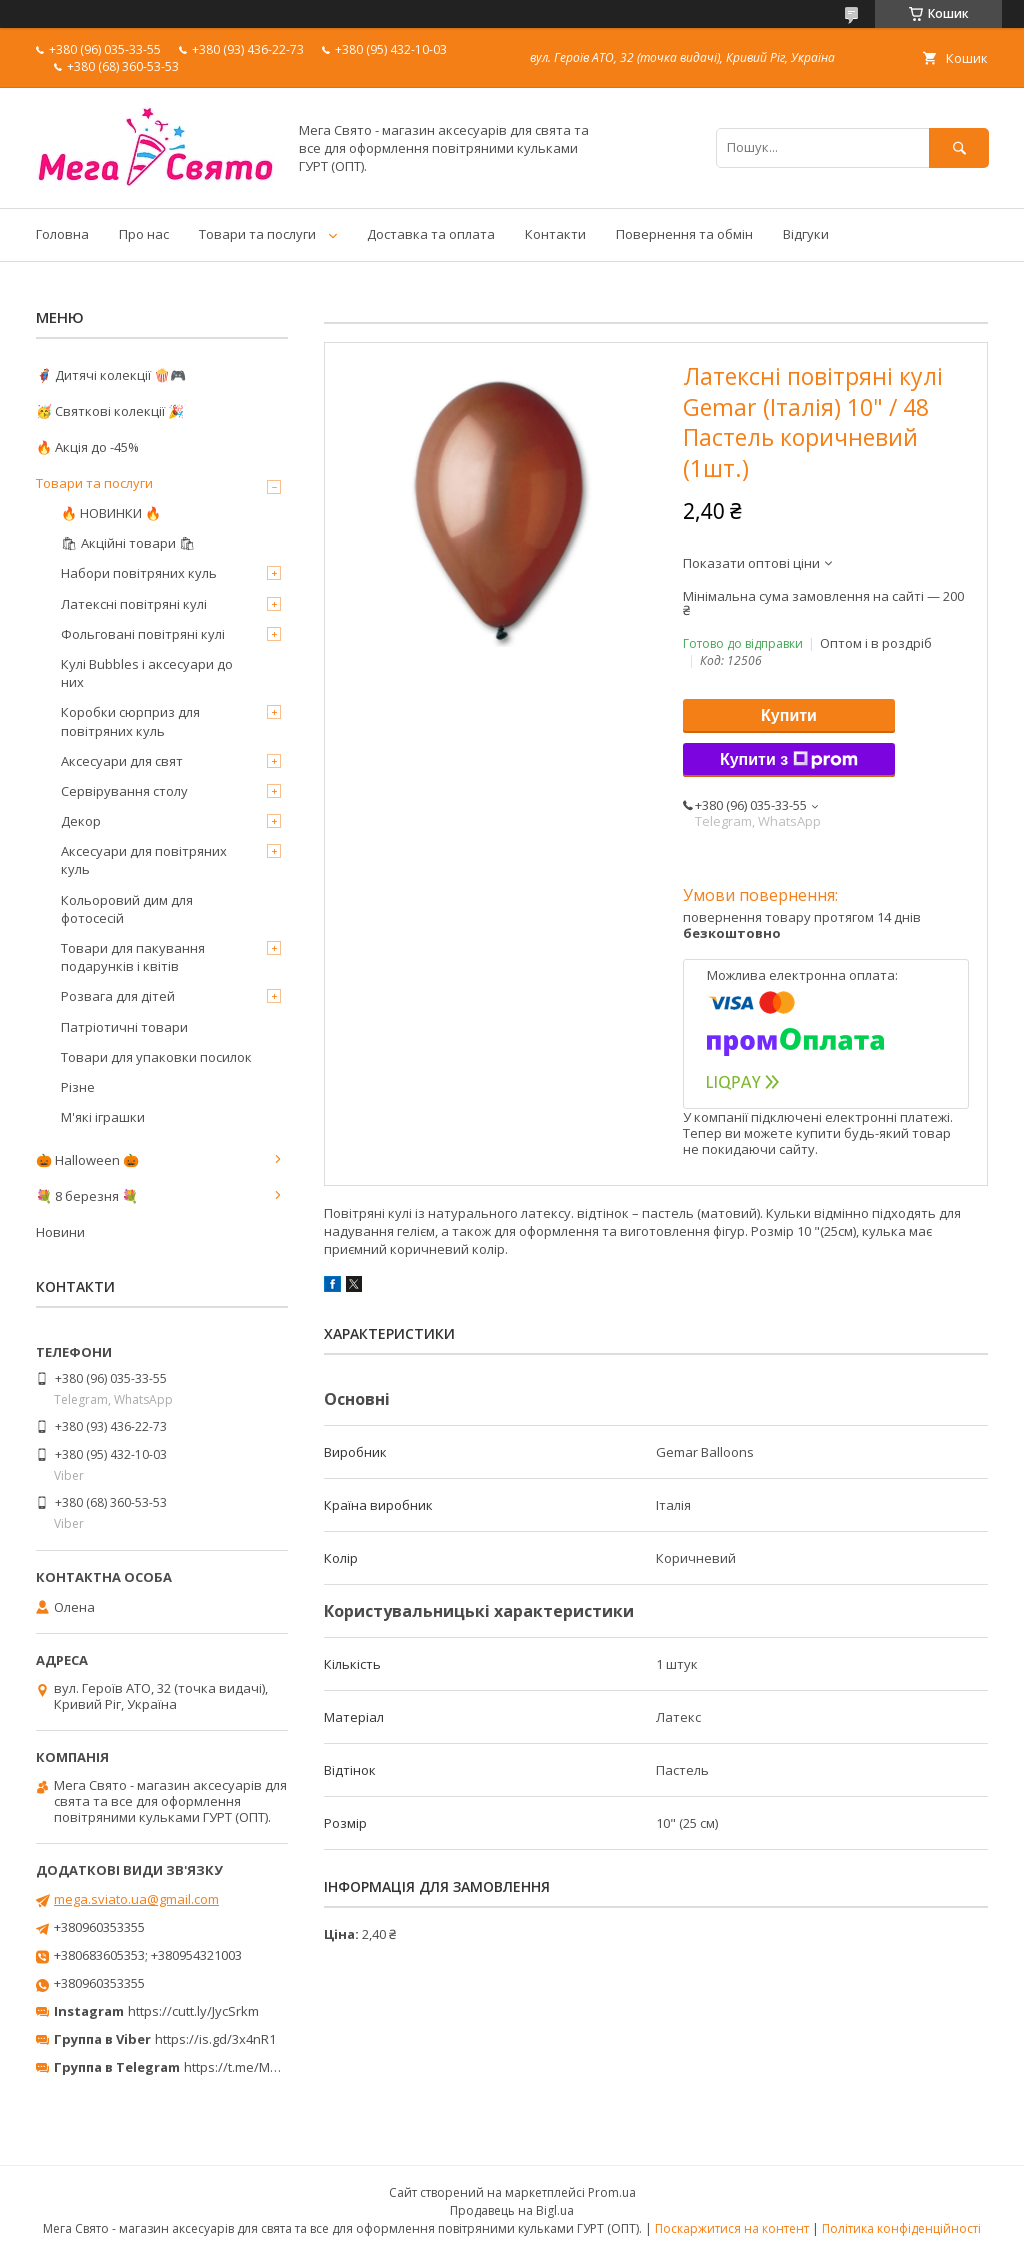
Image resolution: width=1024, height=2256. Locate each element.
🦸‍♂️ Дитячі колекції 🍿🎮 (111, 375)
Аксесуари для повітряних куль (144, 860)
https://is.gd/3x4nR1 (215, 2039)
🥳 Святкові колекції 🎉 (110, 411)
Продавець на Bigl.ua (512, 2210)
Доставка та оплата (431, 234)
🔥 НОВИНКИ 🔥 (111, 513)
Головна (62, 234)
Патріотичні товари (124, 1027)
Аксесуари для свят (122, 761)
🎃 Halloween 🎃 (87, 1160)
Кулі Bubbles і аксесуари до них (147, 673)
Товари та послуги (257, 234)
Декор (81, 821)
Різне (78, 1087)
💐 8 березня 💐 (87, 1196)
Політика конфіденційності (901, 2228)
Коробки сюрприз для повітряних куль (130, 721)
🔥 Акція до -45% (87, 447)
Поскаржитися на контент (732, 2228)
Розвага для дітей (118, 996)
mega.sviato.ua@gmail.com (136, 1899)
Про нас (144, 234)
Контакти (555, 234)
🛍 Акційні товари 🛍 (128, 543)
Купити (789, 715)
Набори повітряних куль (139, 573)
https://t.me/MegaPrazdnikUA (274, 2067)
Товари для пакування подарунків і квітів (133, 957)
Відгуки (806, 234)
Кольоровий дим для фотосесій (127, 909)
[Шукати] (959, 147)
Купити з (789, 760)
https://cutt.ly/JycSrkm (193, 2011)
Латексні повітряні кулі (134, 604)
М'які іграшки (103, 1117)
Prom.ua (612, 2192)
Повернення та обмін (684, 234)
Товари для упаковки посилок (156, 1057)
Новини (60, 1232)
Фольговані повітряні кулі (143, 634)
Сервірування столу (124, 791)
